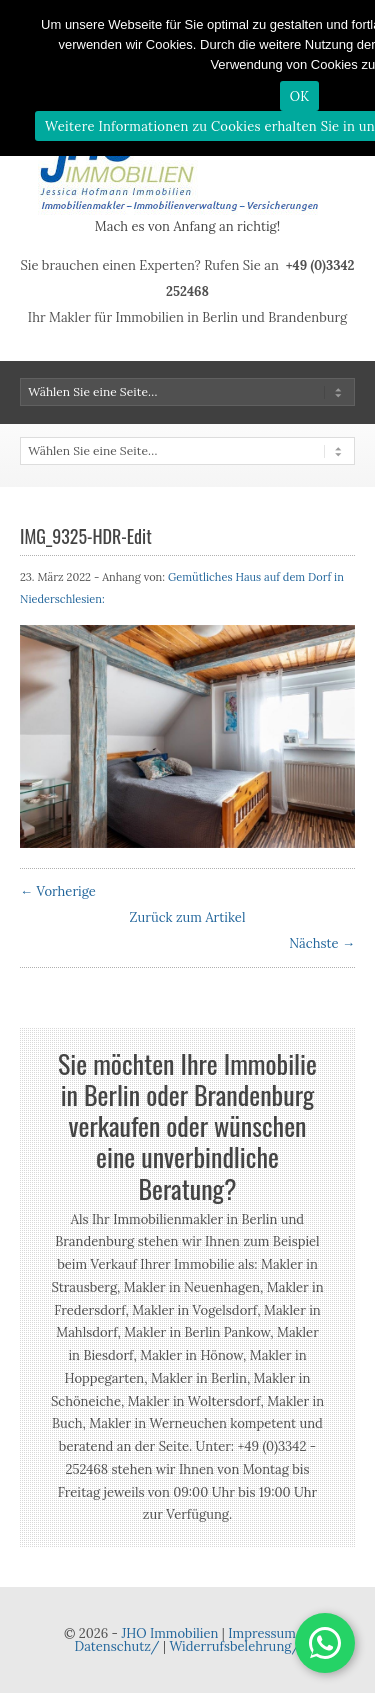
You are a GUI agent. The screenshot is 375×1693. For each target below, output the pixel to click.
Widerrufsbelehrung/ (234, 1646)
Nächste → (322, 943)
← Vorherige (58, 891)
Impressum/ (266, 1633)
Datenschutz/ (117, 1646)
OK (300, 96)
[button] (325, 1643)
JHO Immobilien (169, 1633)
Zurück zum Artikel (188, 917)
